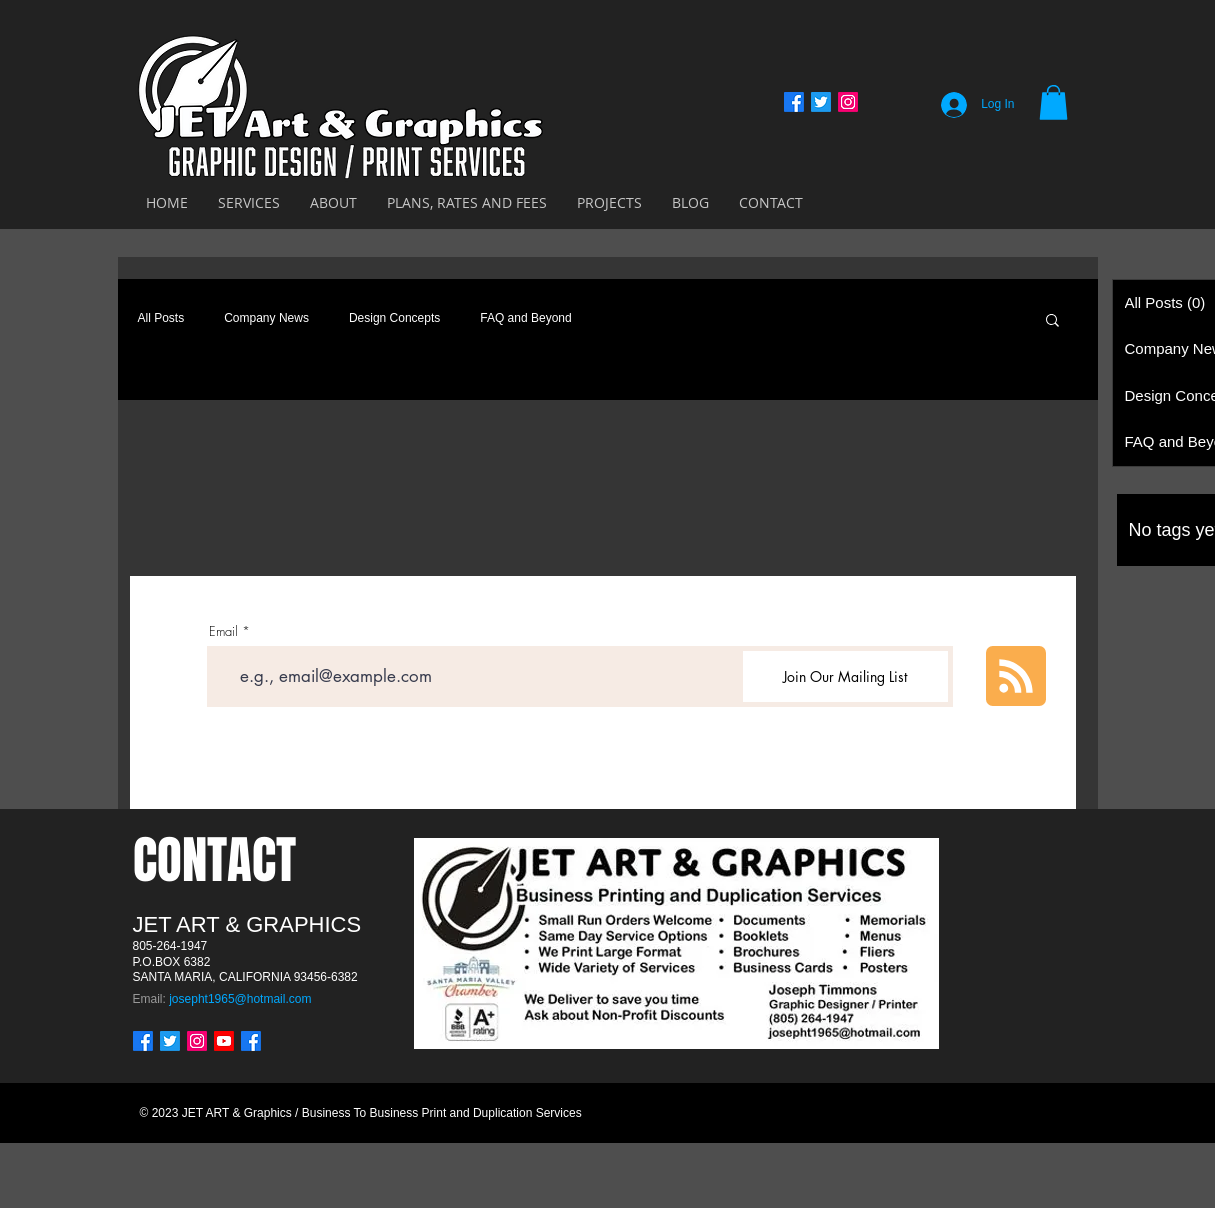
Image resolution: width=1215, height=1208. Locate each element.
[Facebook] (794, 102)
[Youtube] (224, 1041)
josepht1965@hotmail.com (240, 999)
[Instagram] (848, 102)
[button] (1053, 102)
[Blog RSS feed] (1016, 677)
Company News (266, 318)
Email (223, 631)
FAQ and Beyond (525, 318)
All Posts (161, 318)
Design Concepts (394, 318)
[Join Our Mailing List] (845, 676)
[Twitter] (821, 102)
